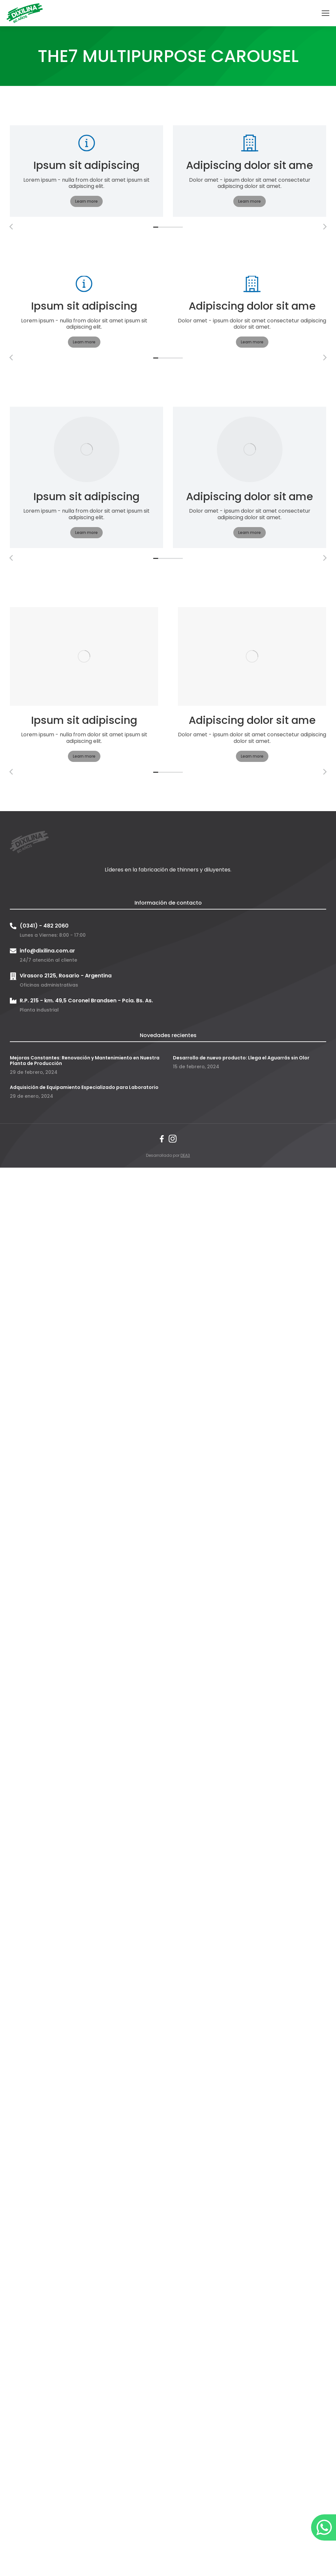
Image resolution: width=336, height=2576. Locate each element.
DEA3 (185, 1155)
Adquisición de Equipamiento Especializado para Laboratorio (84, 1087)
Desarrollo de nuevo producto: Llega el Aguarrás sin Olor (241, 1057)
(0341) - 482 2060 (44, 926)
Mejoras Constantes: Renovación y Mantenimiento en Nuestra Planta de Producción (84, 1060)
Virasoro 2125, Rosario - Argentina (66, 975)
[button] (155, 227)
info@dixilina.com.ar (47, 950)
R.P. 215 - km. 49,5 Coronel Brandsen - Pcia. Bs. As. (86, 1000)
